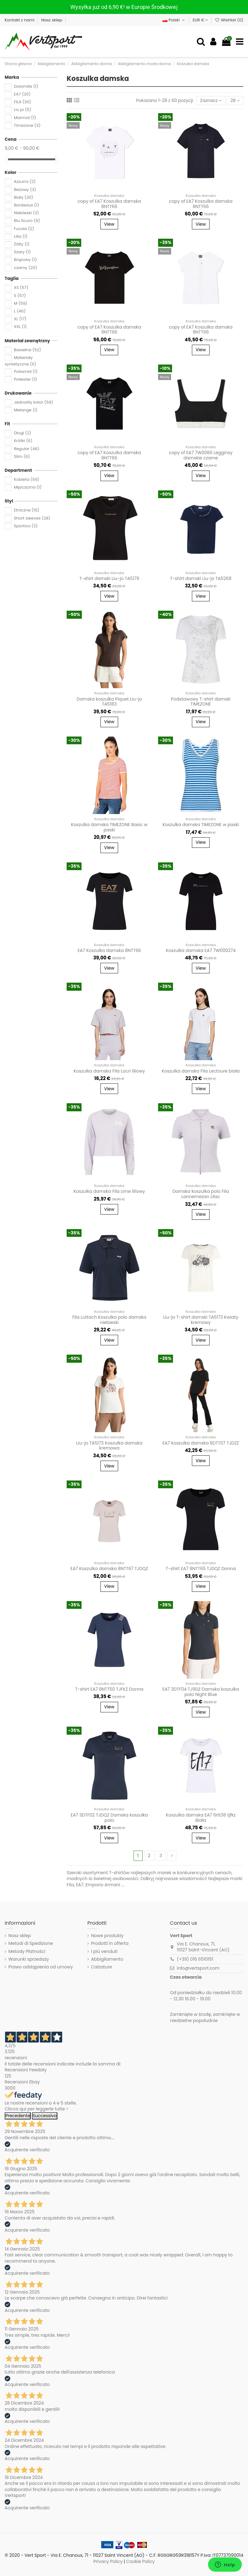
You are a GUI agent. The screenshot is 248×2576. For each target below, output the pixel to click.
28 (235, 100)
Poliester (25, 379)
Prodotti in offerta (110, 1943)
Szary (22, 252)
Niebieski (26, 213)
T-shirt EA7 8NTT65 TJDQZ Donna (201, 1568)
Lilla (21, 236)
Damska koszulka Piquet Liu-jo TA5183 (109, 701)
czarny (25, 268)
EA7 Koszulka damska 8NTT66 (109, 950)
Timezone (27, 125)
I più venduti (104, 1951)
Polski (174, 20)
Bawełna (27, 350)
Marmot (25, 118)
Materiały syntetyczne (20, 361)
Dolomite (26, 86)
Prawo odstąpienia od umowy (40, 1967)
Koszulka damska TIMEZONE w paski (200, 824)
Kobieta (26, 479)
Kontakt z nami (20, 20)
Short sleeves (32, 518)
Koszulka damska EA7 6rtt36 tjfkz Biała (201, 1817)
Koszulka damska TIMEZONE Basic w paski (109, 827)
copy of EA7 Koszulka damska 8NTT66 (109, 204)
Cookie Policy (140, 2561)
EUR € (200, 20)
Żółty (22, 244)
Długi (22, 433)
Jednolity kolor (33, 402)
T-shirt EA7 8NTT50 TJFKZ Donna (109, 1689)
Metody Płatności (26, 1951)
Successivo (45, 2116)
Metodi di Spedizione (30, 1943)
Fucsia (24, 229)
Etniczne (26, 510)
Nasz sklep (52, 20)
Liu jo (22, 110)
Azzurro (25, 182)
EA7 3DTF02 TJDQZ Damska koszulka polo (109, 1817)
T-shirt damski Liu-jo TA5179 (109, 578)
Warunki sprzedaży (28, 1959)
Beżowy (25, 190)
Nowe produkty (107, 1936)
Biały (23, 197)
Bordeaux (26, 205)
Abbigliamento (107, 1959)
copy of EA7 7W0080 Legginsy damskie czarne (200, 455)
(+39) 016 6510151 (195, 1959)
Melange (26, 410)
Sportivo (26, 526)
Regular (26, 449)
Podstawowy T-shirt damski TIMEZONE (200, 701)
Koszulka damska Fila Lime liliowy (109, 1191)
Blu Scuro (27, 221)
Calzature (101, 1967)
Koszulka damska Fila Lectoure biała (201, 1071)
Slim (22, 456)
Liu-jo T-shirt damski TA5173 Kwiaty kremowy (200, 1320)
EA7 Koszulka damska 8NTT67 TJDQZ (109, 1568)
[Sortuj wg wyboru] (210, 100)
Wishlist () (229, 20)
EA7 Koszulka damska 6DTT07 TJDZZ (200, 1443)
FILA (22, 102)
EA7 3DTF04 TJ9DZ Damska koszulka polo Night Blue (200, 1691)
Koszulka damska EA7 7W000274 (201, 950)
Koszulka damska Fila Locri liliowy (109, 1071)
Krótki (23, 441)
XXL (20, 327)
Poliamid (26, 371)
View (109, 224)
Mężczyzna (28, 487)
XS (21, 288)
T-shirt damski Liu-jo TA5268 (200, 578)
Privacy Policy (108, 2561)
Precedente (17, 2116)
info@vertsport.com (198, 1968)
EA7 (22, 94)
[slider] (7, 159)
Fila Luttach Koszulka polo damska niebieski (109, 1320)
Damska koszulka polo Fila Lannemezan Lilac (200, 1194)
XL (20, 319)
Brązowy (25, 260)
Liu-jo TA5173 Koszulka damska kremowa (109, 1445)
